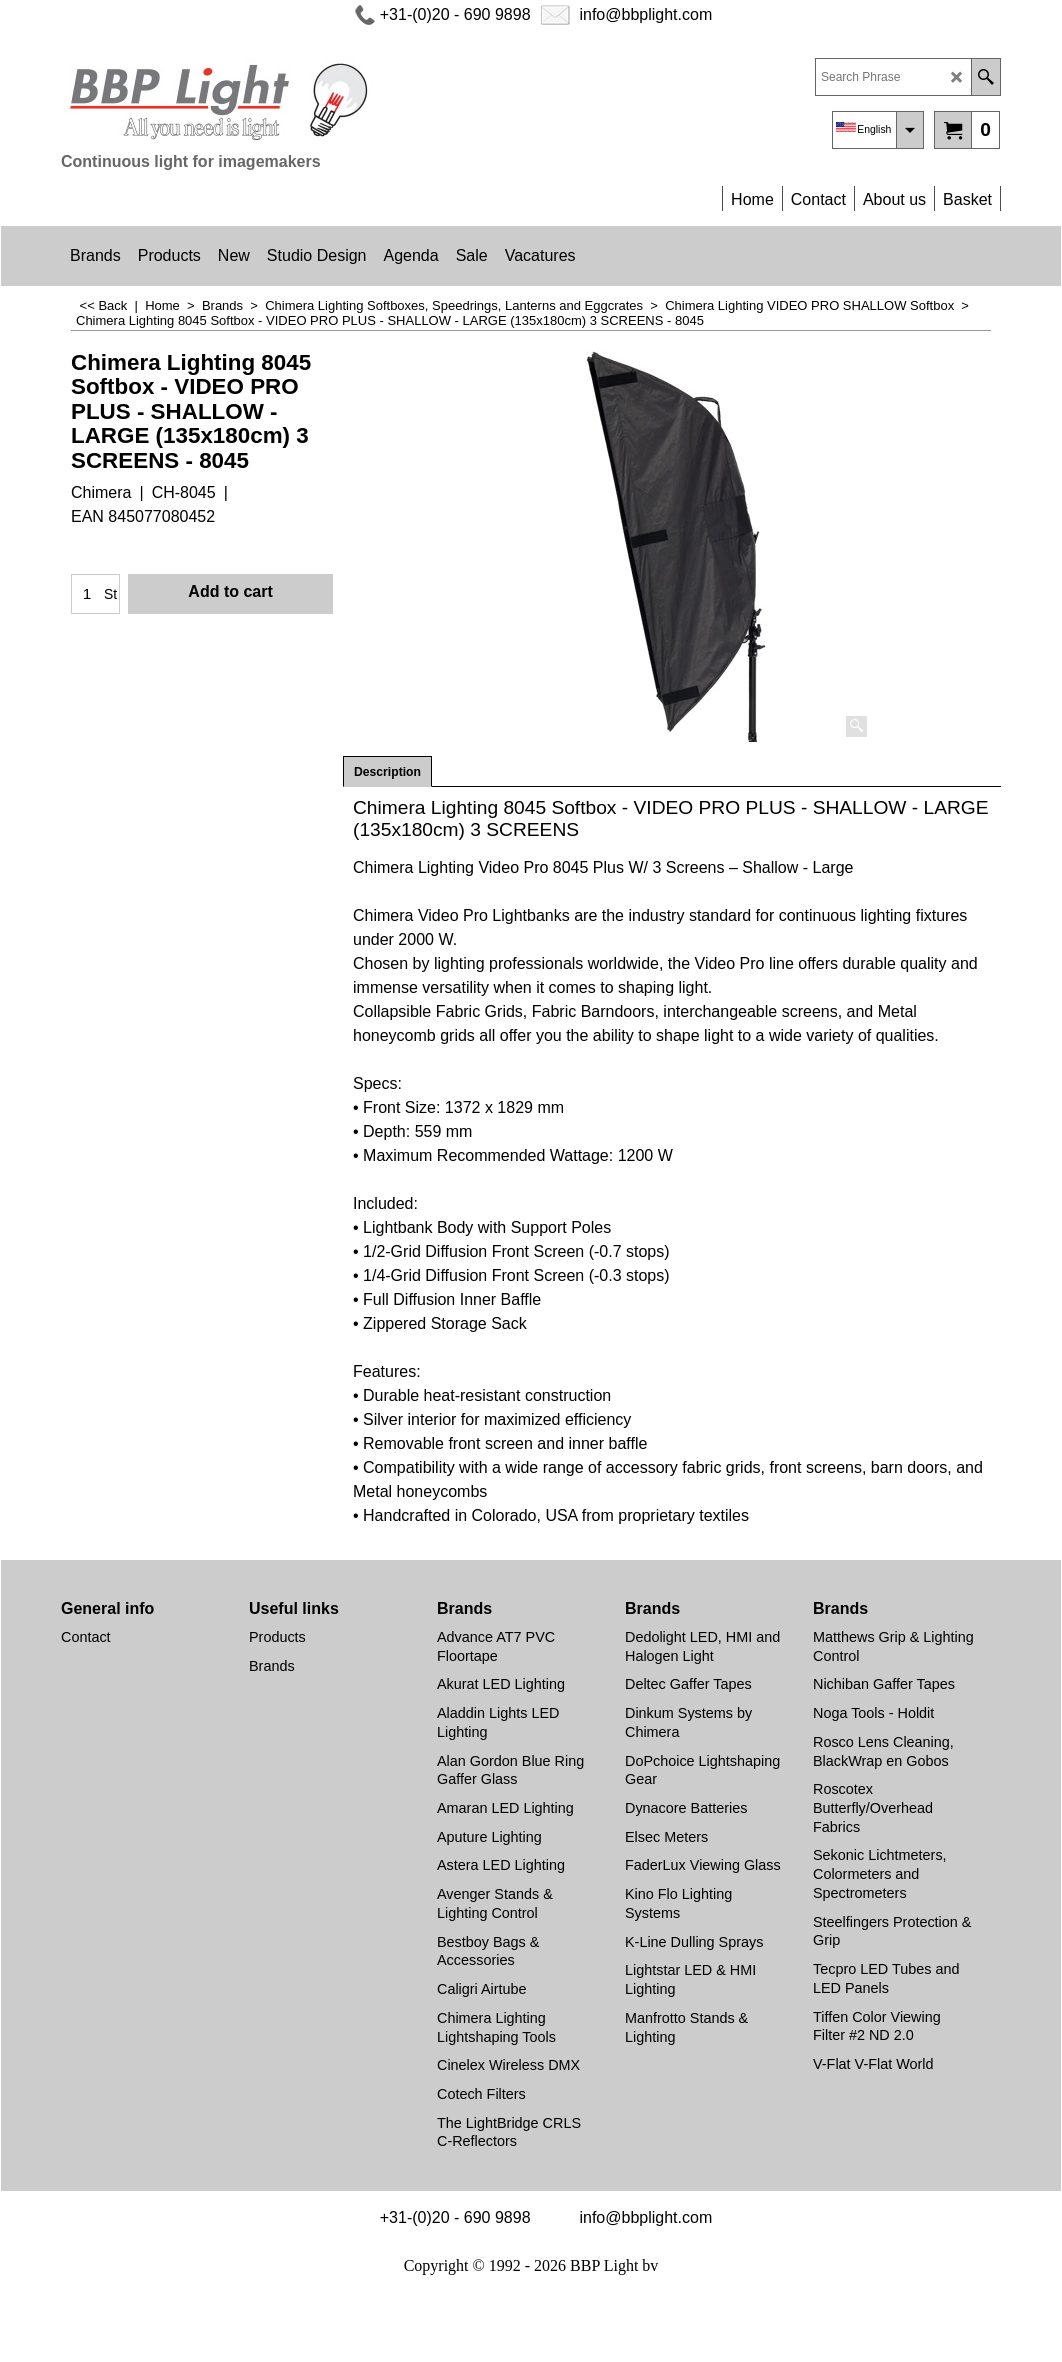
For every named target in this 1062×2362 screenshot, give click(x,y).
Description (387, 772)
